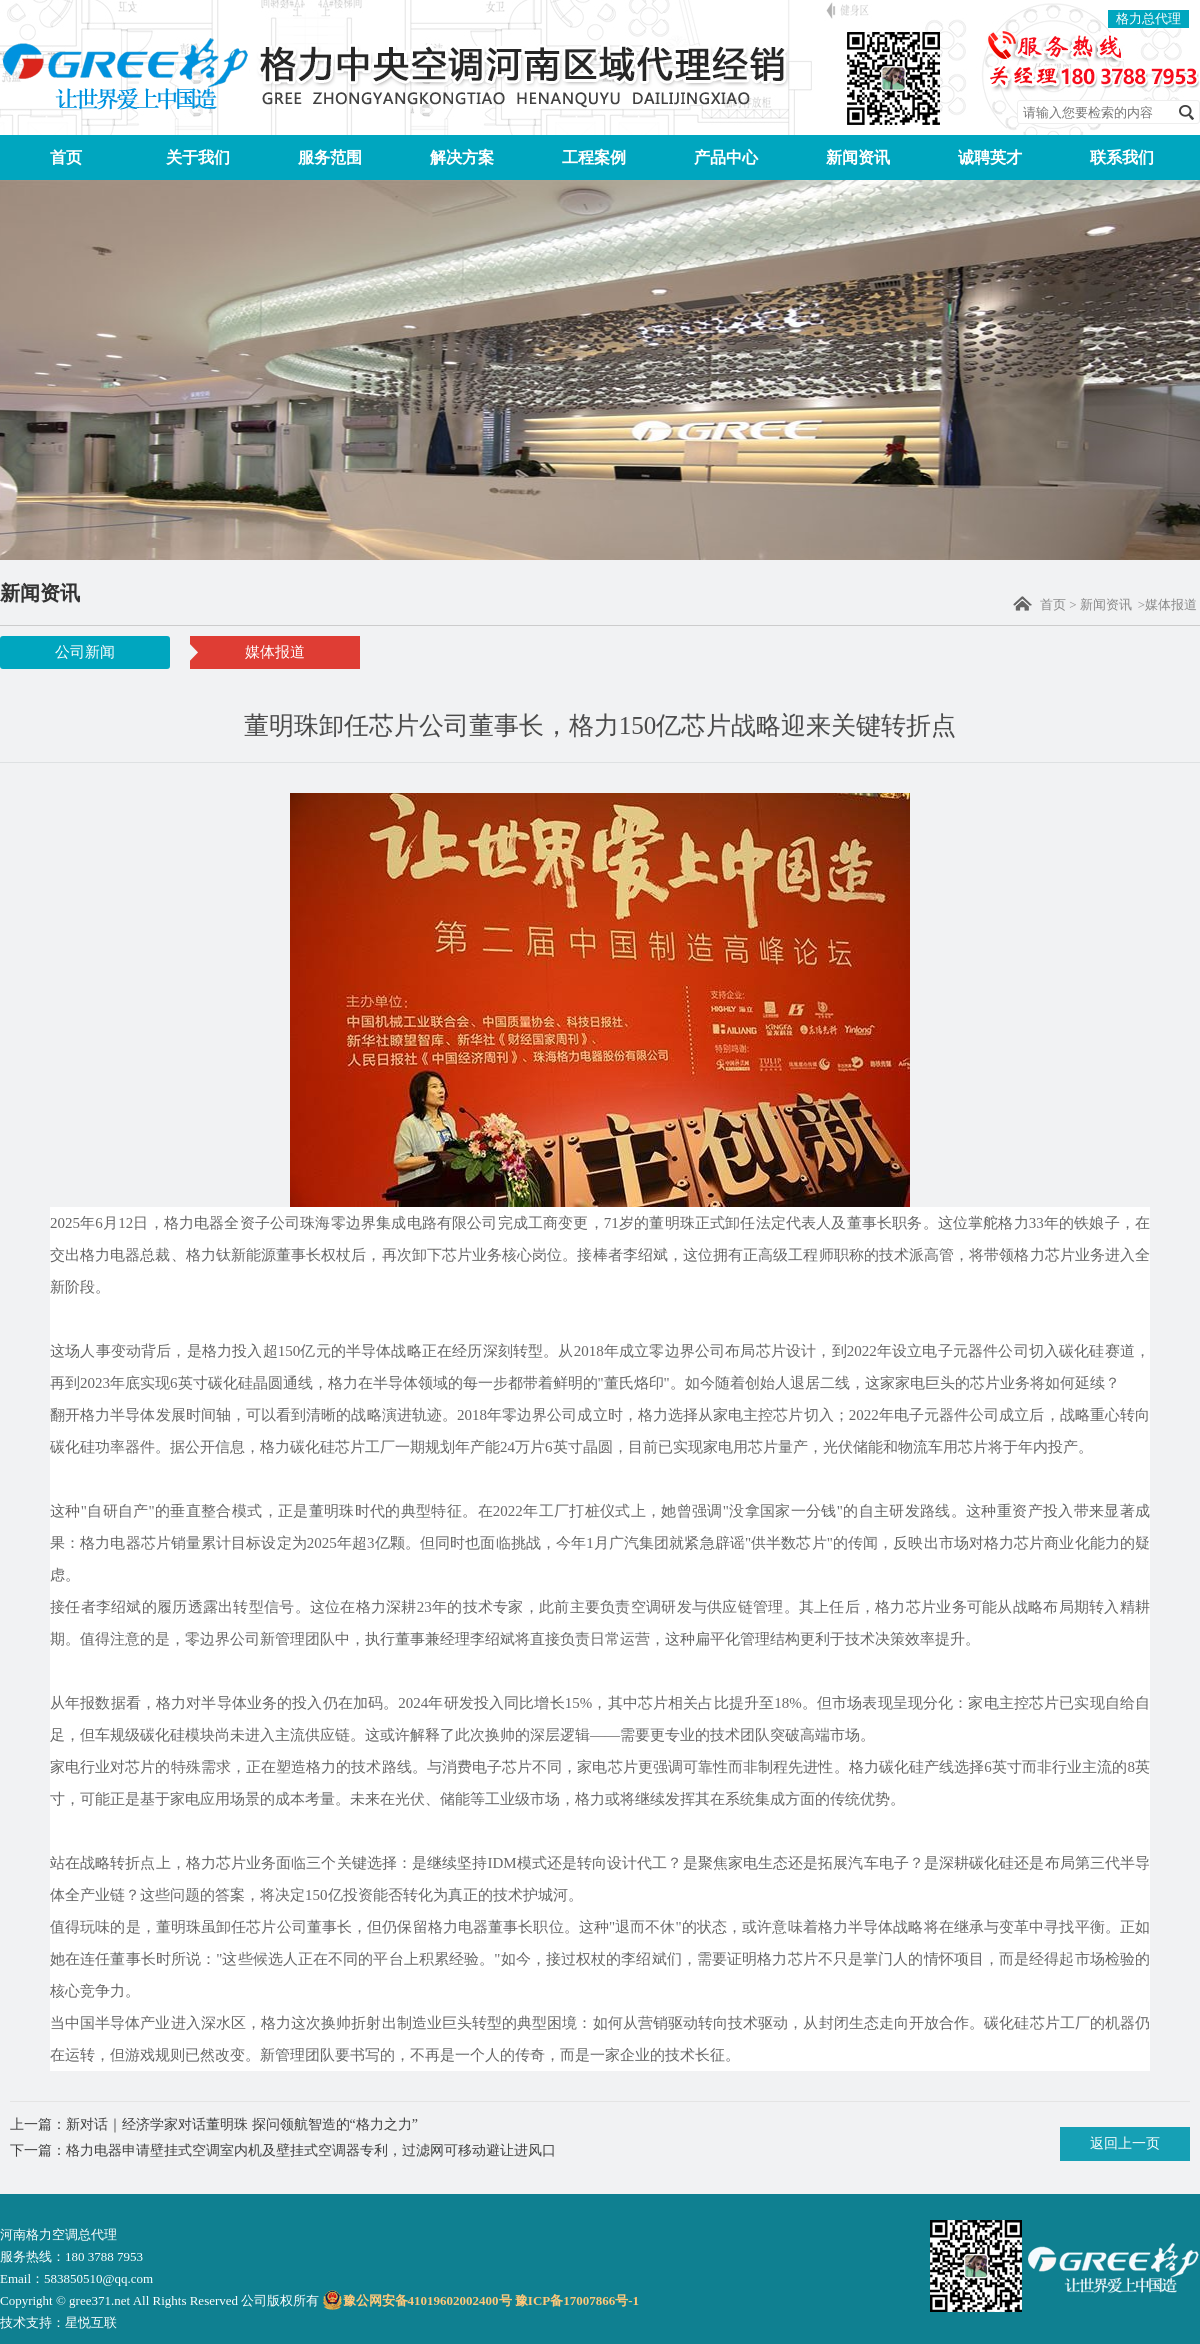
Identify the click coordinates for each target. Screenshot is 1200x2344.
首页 (66, 157)
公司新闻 (85, 652)
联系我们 (1122, 157)
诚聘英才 (990, 157)
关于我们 (198, 157)
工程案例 (594, 157)
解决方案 (462, 157)
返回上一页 (1125, 2143)
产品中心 (726, 157)
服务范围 (330, 157)
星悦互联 (91, 2322)
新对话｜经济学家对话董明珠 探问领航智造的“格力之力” (242, 2124)
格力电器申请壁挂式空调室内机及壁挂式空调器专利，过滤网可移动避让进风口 (311, 2150)
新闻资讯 (858, 157)
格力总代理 (1148, 18)
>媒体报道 (1167, 604)
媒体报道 (275, 652)
